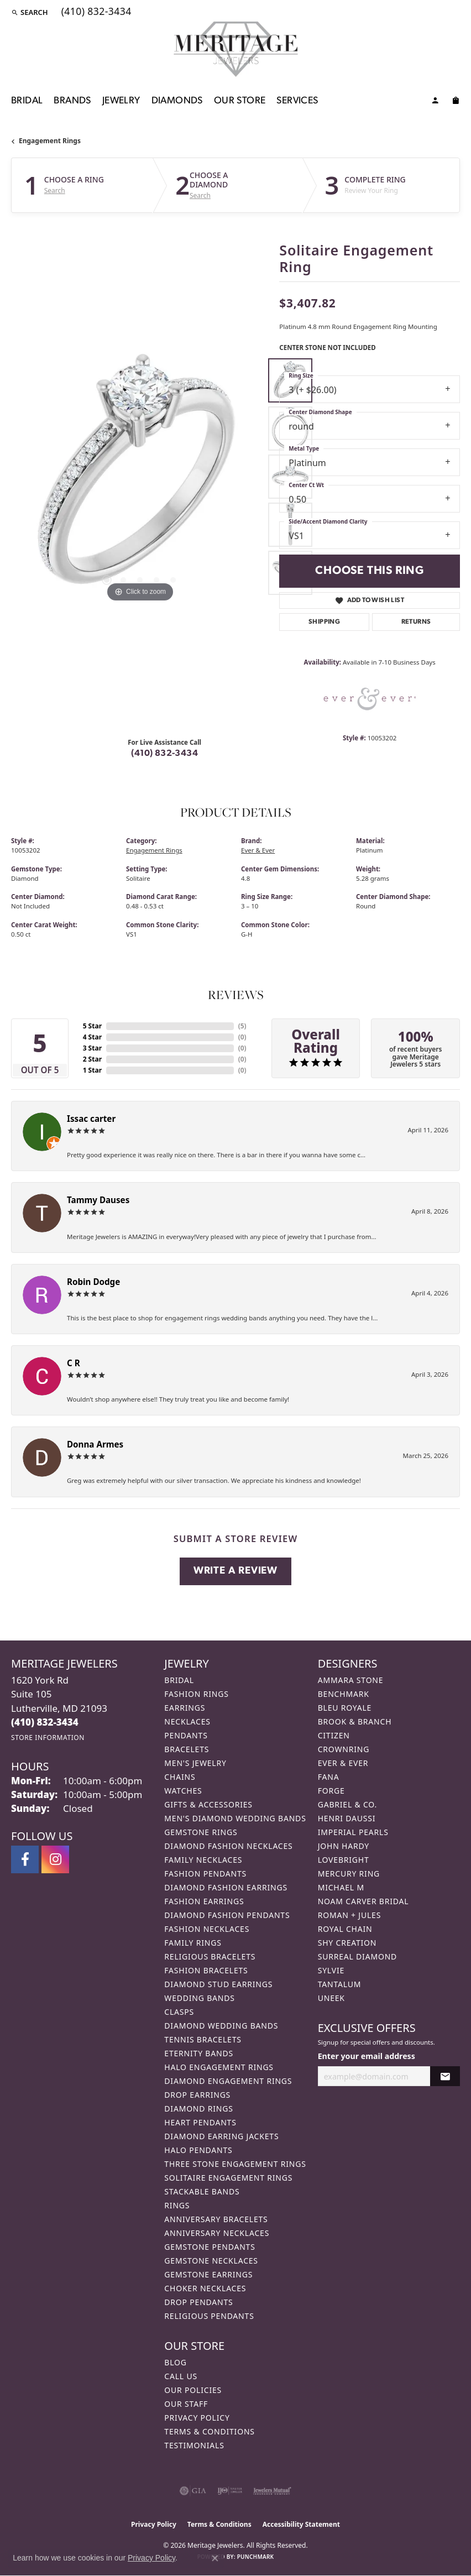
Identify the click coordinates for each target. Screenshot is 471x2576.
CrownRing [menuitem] (344, 1749)
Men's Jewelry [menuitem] (195, 1763)
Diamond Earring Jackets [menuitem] (221, 2136)
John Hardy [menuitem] (343, 1846)
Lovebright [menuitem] (343, 1859)
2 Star (92, 1059)
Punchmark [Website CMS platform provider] (255, 2557)
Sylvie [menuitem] (331, 1970)
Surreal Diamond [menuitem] (357, 1956)
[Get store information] (48, 1737)
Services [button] (297, 101)
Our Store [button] (240, 101)
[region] (139, 476)
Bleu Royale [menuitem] (345, 1707)
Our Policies (193, 2390)
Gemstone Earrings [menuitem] (208, 2274)
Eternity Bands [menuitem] (198, 2053)
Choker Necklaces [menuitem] (205, 2288)
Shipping (324, 622)
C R (73, 1362)
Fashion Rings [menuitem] (196, 1694)
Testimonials (194, 2445)
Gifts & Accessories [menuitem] (208, 1804)
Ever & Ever (258, 850)
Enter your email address (366, 2056)
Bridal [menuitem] (179, 1680)
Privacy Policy (196, 2417)
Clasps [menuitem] (179, 2012)
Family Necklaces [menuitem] (203, 1859)
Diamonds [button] (177, 101)
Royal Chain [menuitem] (345, 1929)
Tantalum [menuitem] (340, 1984)
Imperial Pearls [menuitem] (353, 1832)
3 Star (92, 1048)
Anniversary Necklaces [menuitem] (216, 2233)
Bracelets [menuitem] (186, 1749)
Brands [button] (72, 101)
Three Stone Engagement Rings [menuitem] (235, 2164)
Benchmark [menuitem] (343, 1694)
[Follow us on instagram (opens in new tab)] (55, 1859)
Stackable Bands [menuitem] (201, 2191)
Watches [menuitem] (183, 1790)
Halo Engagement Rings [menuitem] (219, 2067)
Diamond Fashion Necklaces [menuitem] (228, 1846)
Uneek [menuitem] (331, 1998)
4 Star (92, 1037)
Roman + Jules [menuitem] (349, 1915)
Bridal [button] (27, 101)
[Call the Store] (44, 1722)
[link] (95, 12)
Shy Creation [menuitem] (347, 1942)
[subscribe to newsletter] (445, 2076)
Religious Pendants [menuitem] (209, 2316)
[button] (29, 12)
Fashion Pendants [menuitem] (205, 1873)
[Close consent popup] (215, 2558)
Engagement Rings (50, 140)
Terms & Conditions (209, 2431)
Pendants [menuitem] (185, 1735)
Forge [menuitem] (331, 1790)
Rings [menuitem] (177, 2205)
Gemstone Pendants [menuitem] (209, 2246)
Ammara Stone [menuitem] (351, 1680)
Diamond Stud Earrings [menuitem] (218, 1984)
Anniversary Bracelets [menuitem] (216, 2219)
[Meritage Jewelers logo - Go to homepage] (236, 49)
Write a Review (235, 1571)
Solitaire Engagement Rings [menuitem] (228, 2177)
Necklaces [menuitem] (187, 1721)
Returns (416, 622)
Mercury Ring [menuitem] (349, 1873)
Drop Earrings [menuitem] (197, 2094)
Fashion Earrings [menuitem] (204, 1901)
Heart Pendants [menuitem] (200, 2122)
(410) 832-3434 (164, 753)
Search (54, 191)
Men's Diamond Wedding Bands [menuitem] (235, 1818)
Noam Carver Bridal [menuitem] (363, 1901)
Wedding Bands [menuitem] (199, 1998)
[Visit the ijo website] (229, 2491)
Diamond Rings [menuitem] (198, 2108)
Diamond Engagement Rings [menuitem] (228, 2081)
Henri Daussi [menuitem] (347, 1818)
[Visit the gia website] (193, 2491)
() (242, 1026)
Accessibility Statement (301, 2524)
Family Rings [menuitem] (192, 1942)
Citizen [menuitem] (334, 1735)
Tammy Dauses (98, 1199)
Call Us (180, 2376)
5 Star (92, 1026)
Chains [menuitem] (179, 1777)
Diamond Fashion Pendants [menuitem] (227, 1915)
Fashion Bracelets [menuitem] (206, 1970)
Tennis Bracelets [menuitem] (202, 2039)
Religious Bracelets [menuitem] (209, 1956)
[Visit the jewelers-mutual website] (272, 2491)
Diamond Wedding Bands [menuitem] (221, 2025)
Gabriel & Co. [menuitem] (347, 1804)
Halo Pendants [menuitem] (198, 2150)
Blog (175, 2362)
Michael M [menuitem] (341, 1887)
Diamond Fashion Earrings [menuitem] (225, 1887)
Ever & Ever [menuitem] (343, 1763)
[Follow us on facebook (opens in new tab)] (25, 1859)
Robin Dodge (93, 1281)
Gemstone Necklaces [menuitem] (211, 2260)
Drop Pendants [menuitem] (198, 2302)
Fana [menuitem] (328, 1777)
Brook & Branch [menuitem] (355, 1721)
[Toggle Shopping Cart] (455, 102)
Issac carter (91, 1118)
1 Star (92, 1070)
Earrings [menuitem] (184, 1707)
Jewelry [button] (121, 101)
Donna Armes (95, 1444)
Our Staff (186, 2404)
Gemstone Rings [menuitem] (200, 1832)
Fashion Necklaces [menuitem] (206, 1929)
